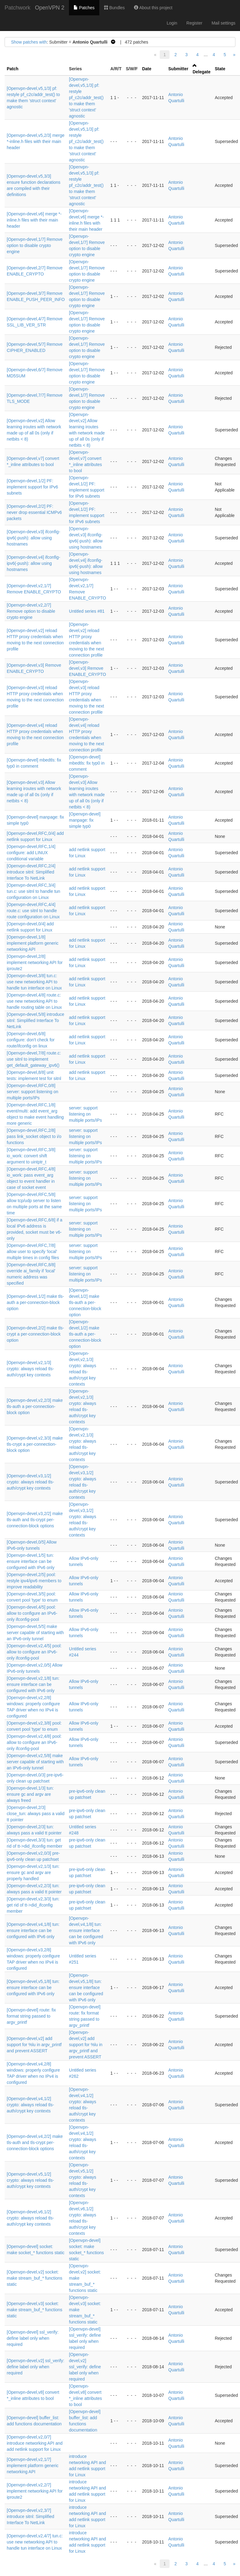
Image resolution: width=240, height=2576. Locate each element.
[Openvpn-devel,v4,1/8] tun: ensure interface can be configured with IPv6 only (33, 1930)
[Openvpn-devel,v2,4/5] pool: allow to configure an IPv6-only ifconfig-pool (34, 1651)
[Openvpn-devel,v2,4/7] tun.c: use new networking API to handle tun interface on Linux (35, 2542)
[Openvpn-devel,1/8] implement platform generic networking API (33, 943)
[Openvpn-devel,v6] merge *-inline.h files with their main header (34, 220)
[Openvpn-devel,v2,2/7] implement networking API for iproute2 (35, 2491)
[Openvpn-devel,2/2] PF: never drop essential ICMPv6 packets (34, 512)
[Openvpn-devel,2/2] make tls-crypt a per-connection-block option (35, 1334)
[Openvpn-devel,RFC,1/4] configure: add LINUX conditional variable (31, 852)
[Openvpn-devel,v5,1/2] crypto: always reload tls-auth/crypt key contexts (30, 2180)
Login (172, 23)
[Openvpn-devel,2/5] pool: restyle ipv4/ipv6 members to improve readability (34, 1580)
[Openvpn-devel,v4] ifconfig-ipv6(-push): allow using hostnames (33, 563)
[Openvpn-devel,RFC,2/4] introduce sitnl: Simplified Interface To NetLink (31, 872)
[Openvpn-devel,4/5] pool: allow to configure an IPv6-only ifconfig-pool (32, 1613)
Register (194, 23)
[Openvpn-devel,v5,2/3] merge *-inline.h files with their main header (35, 141)
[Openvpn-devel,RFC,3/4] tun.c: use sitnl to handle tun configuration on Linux (33, 891)
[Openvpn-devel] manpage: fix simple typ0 (85, 820)
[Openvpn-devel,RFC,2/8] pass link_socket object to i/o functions (34, 1136)
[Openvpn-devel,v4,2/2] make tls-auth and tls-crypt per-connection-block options (35, 2142)
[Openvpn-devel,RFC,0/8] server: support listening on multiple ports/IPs (32, 1091)
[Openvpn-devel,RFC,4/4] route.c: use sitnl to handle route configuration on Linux (33, 910)
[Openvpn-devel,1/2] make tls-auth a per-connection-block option (35, 1302)
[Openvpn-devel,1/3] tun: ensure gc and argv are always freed (30, 1794)
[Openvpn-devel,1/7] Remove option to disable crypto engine (35, 245)
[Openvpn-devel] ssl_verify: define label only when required (33, 2338)
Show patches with (29, 42)
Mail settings (223, 23)
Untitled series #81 (87, 611)
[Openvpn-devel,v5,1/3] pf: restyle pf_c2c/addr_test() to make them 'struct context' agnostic (86, 97)
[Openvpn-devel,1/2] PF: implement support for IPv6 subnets (32, 487)
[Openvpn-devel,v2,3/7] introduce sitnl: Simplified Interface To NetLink (30, 2516)
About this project (153, 7)
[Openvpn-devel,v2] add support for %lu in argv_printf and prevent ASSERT (34, 2044)
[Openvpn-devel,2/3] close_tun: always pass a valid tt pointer (35, 1813)
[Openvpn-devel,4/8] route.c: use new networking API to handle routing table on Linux (34, 1001)
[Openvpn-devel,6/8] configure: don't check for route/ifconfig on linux (31, 1039)
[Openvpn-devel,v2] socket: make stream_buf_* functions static (34, 2278)
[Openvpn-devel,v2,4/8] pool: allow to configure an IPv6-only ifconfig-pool (34, 1742)
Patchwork (17, 8)
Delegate (201, 71)
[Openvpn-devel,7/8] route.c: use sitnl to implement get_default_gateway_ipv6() (34, 1059)
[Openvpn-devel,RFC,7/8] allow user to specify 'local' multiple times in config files (33, 1251)
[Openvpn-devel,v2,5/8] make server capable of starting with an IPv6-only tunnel (35, 1761)
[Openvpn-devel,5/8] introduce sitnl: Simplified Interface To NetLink (35, 1020)
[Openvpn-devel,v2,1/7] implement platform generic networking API (33, 2465)
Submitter (178, 68)
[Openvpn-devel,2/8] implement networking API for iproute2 (35, 962)
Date (146, 68)
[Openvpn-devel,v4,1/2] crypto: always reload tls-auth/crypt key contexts (30, 2104)
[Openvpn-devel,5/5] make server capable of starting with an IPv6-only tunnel (35, 1632)
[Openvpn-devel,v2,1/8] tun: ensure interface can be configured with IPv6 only (33, 1684)
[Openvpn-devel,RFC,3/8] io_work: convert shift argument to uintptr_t (31, 1155)
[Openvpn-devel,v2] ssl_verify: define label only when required (35, 2366)
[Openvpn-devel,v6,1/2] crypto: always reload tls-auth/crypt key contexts (30, 2218)
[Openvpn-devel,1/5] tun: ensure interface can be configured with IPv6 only (31, 1561)
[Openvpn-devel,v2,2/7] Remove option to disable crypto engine (31, 611)
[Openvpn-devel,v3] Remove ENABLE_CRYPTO (87, 668)
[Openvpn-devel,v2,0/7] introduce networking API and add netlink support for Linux (35, 2443)
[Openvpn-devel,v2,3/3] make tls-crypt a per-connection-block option (35, 1444)
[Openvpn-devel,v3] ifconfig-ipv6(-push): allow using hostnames (33, 537)
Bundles (114, 7)
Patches (84, 7)
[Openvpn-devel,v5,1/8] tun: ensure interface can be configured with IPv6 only (33, 1987)
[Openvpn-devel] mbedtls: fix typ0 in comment (87, 763)
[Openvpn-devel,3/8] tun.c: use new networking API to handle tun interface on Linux (34, 981)
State (220, 68)
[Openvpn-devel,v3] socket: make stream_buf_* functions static (34, 2309)
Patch (12, 68)
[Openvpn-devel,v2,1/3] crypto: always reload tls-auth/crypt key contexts (30, 1368)
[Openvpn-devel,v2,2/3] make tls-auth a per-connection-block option (35, 1406)
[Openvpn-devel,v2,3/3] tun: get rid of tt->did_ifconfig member (33, 1905)
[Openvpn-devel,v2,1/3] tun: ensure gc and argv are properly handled (33, 1872)
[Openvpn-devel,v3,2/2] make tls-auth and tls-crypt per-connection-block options (35, 1519)
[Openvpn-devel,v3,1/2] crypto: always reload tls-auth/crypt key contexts (30, 1481)
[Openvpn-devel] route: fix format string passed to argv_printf (31, 2016)
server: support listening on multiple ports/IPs (85, 1114)
